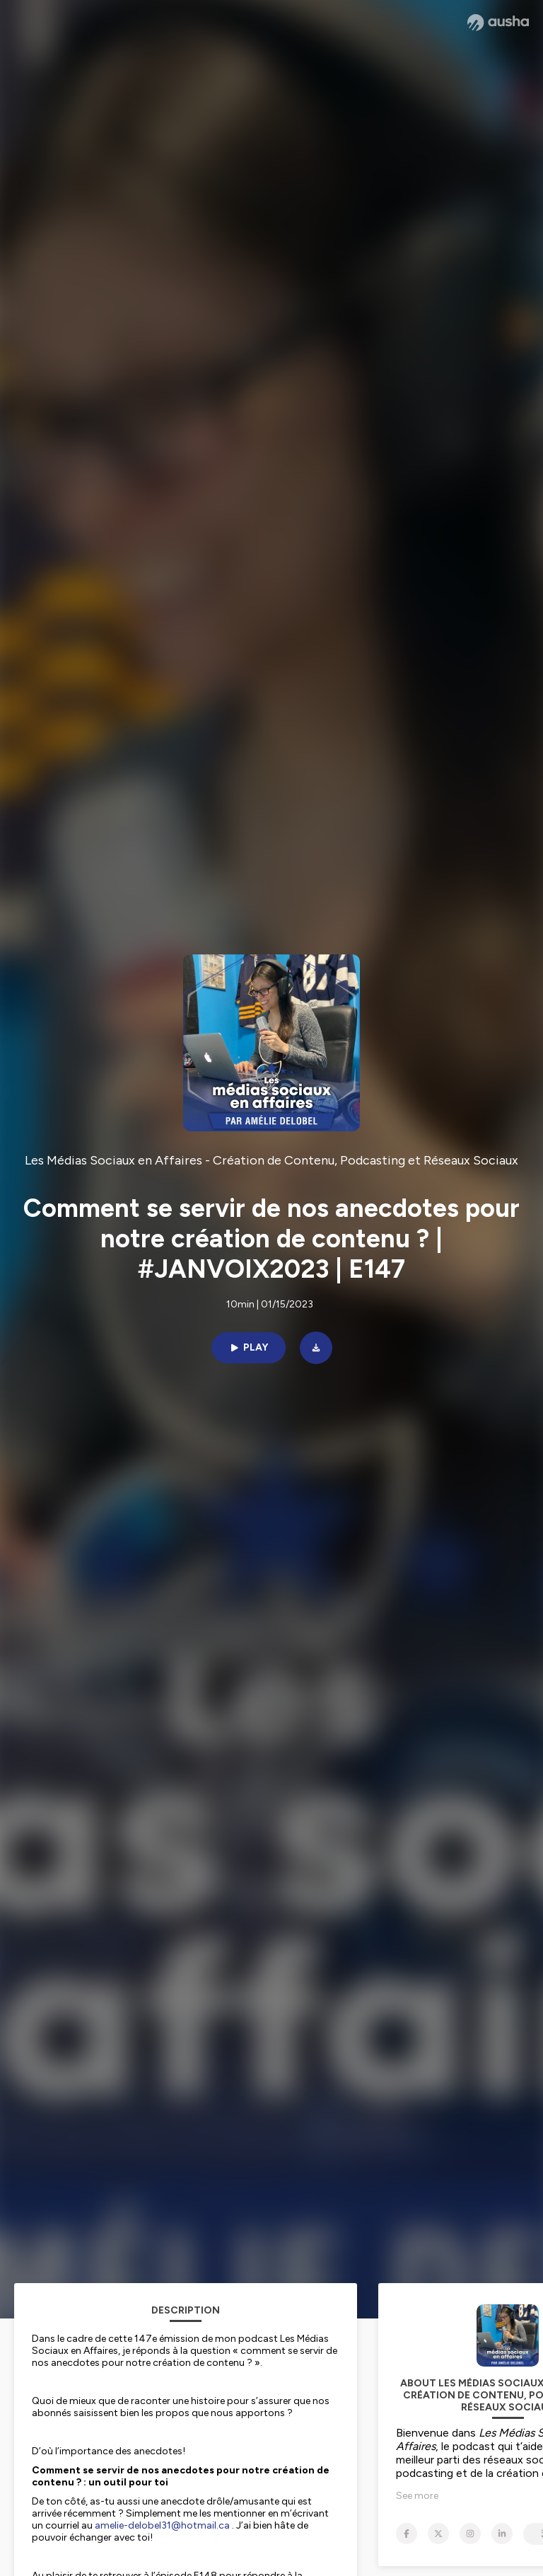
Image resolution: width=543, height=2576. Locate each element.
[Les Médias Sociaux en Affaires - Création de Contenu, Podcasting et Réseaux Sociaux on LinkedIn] (502, 2533)
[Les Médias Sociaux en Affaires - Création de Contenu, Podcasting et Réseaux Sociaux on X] (438, 2533)
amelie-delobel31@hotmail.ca (162, 2525)
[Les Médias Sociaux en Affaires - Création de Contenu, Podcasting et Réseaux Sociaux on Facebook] (406, 2533)
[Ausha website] (498, 22)
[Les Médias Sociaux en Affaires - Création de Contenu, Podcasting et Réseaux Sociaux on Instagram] (470, 2533)
